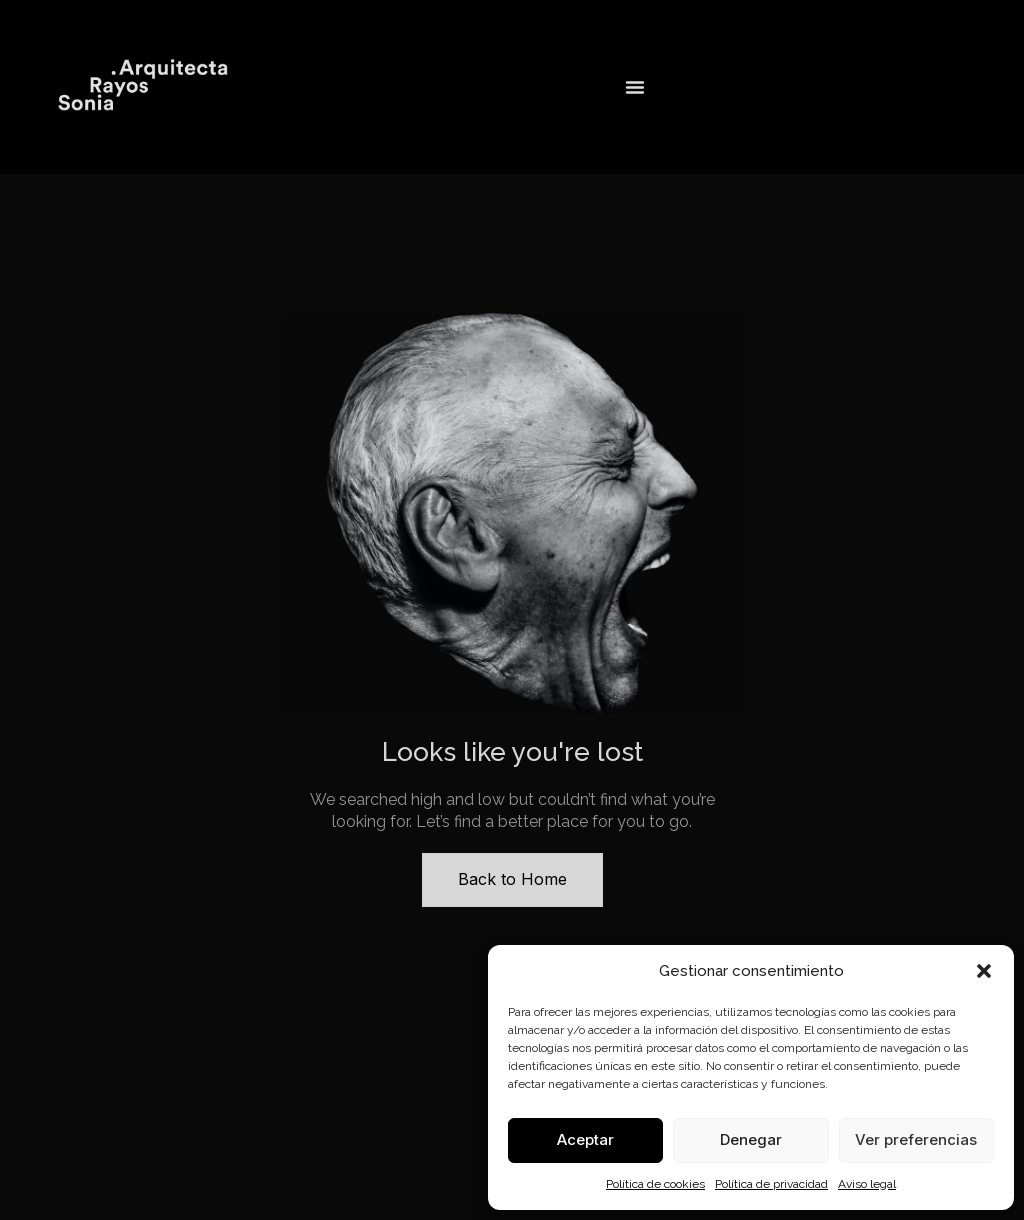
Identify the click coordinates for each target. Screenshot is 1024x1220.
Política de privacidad (771, 1184)
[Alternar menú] (635, 87)
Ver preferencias (916, 1139)
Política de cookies (655, 1184)
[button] (984, 971)
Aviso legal (867, 1184)
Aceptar (585, 1139)
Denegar (751, 1139)
